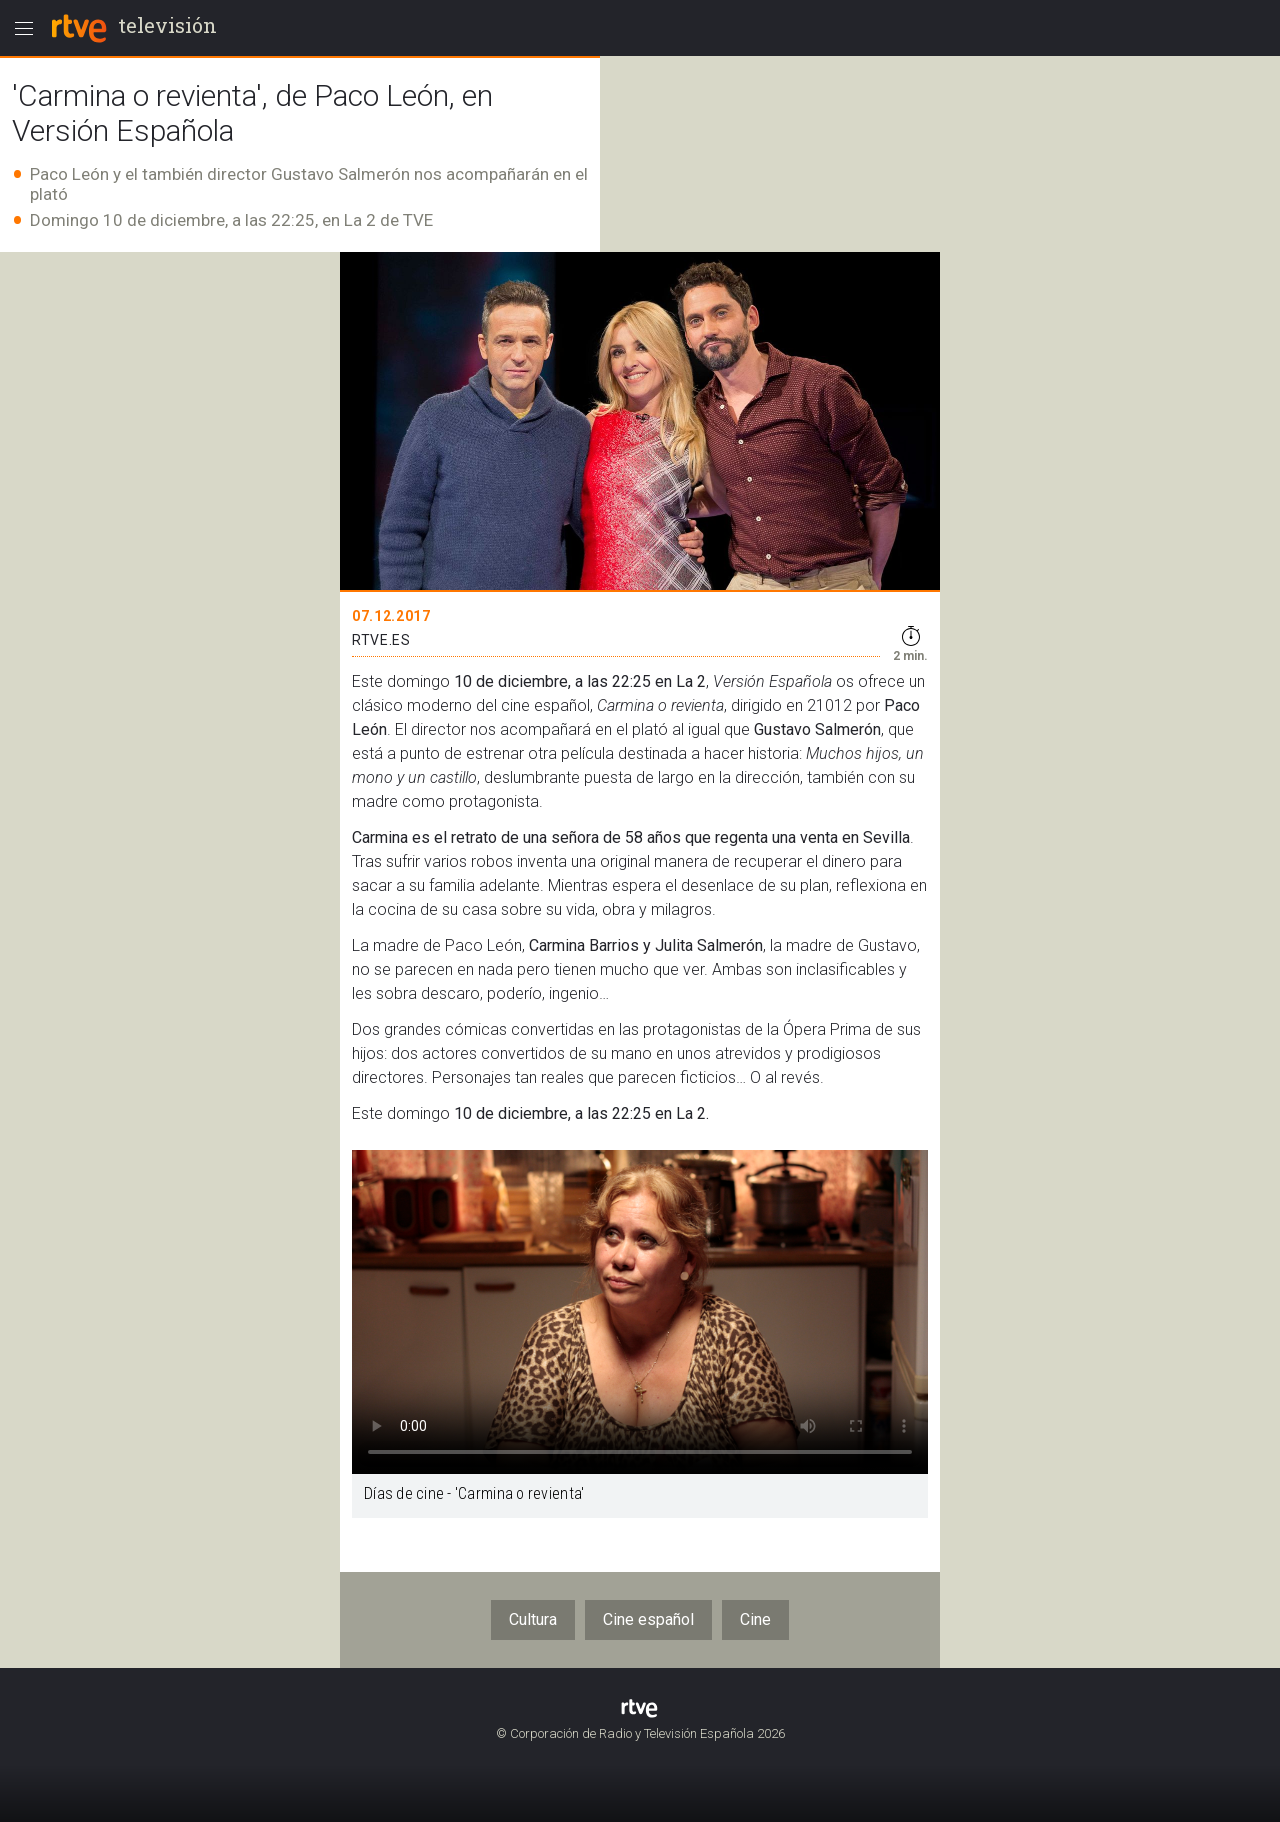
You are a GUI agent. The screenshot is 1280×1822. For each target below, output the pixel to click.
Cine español (648, 1619)
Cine (755, 1619)
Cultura (533, 1619)
